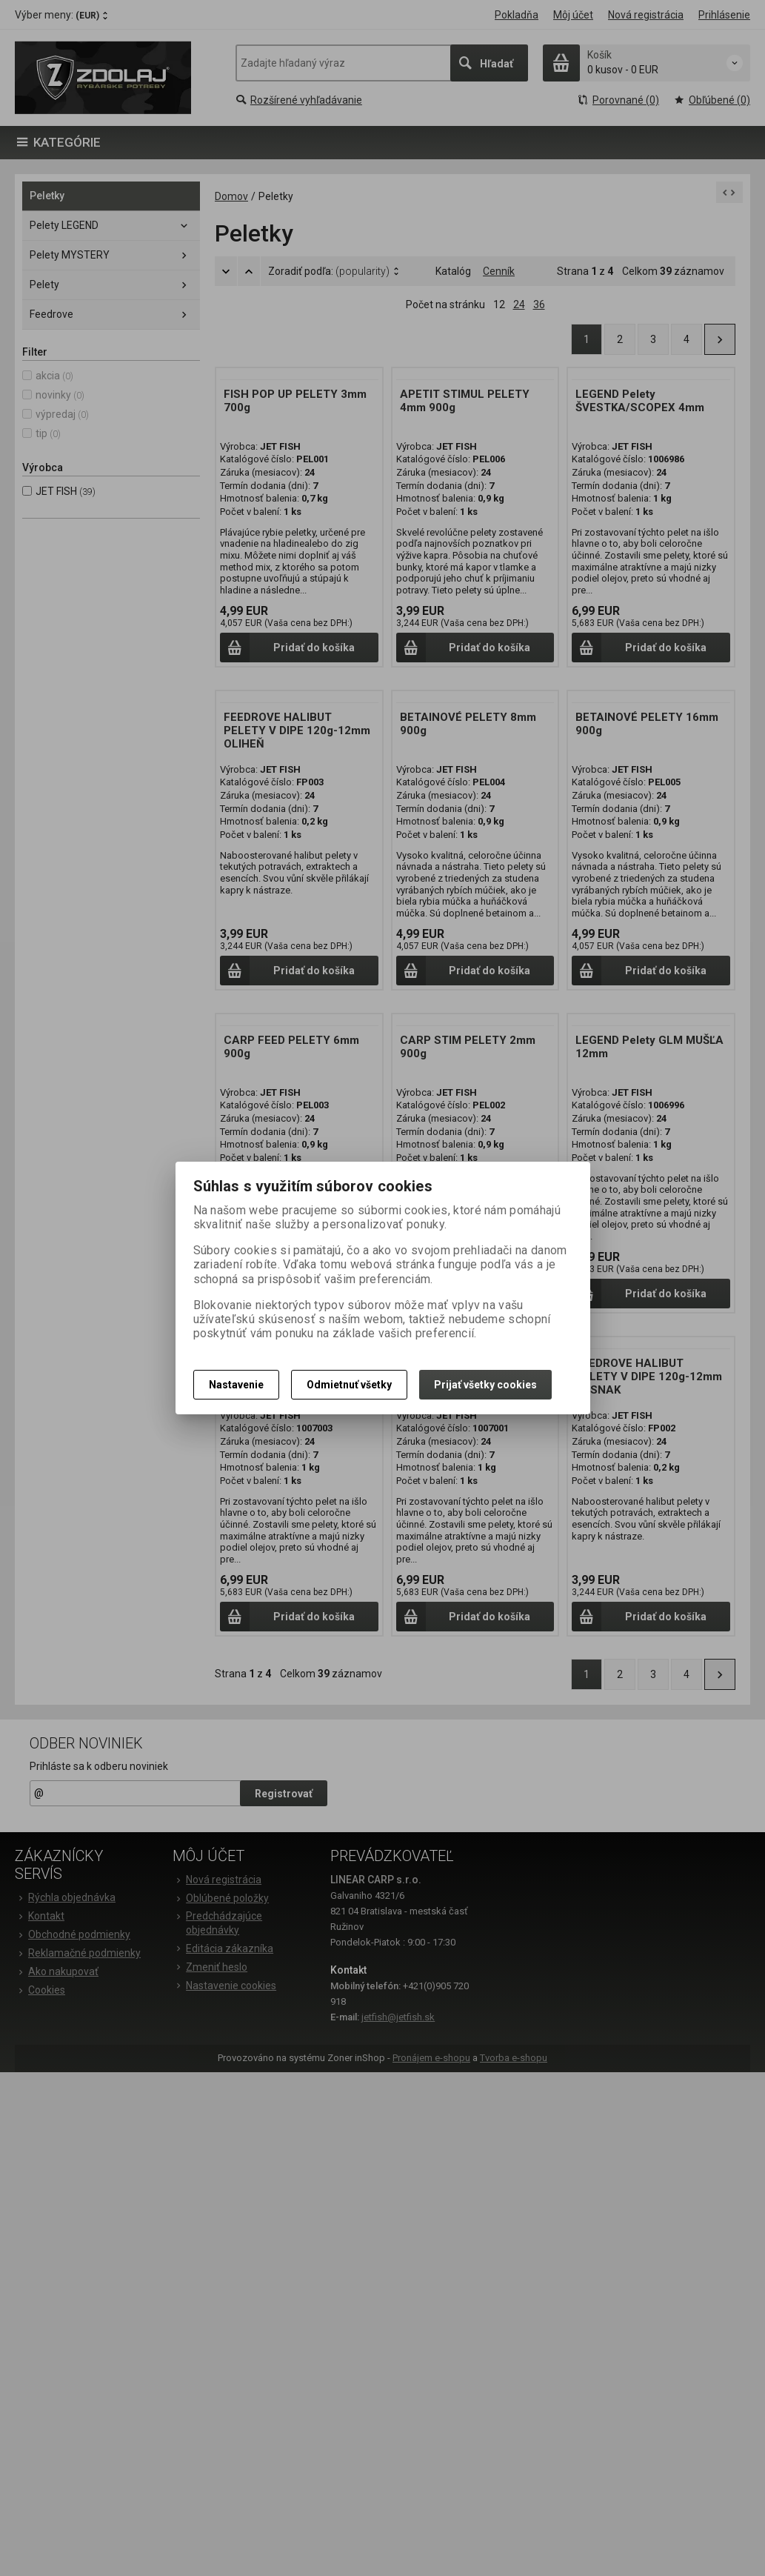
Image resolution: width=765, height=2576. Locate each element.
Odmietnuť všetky (349, 1385)
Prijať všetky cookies (485, 1385)
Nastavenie (236, 1385)
